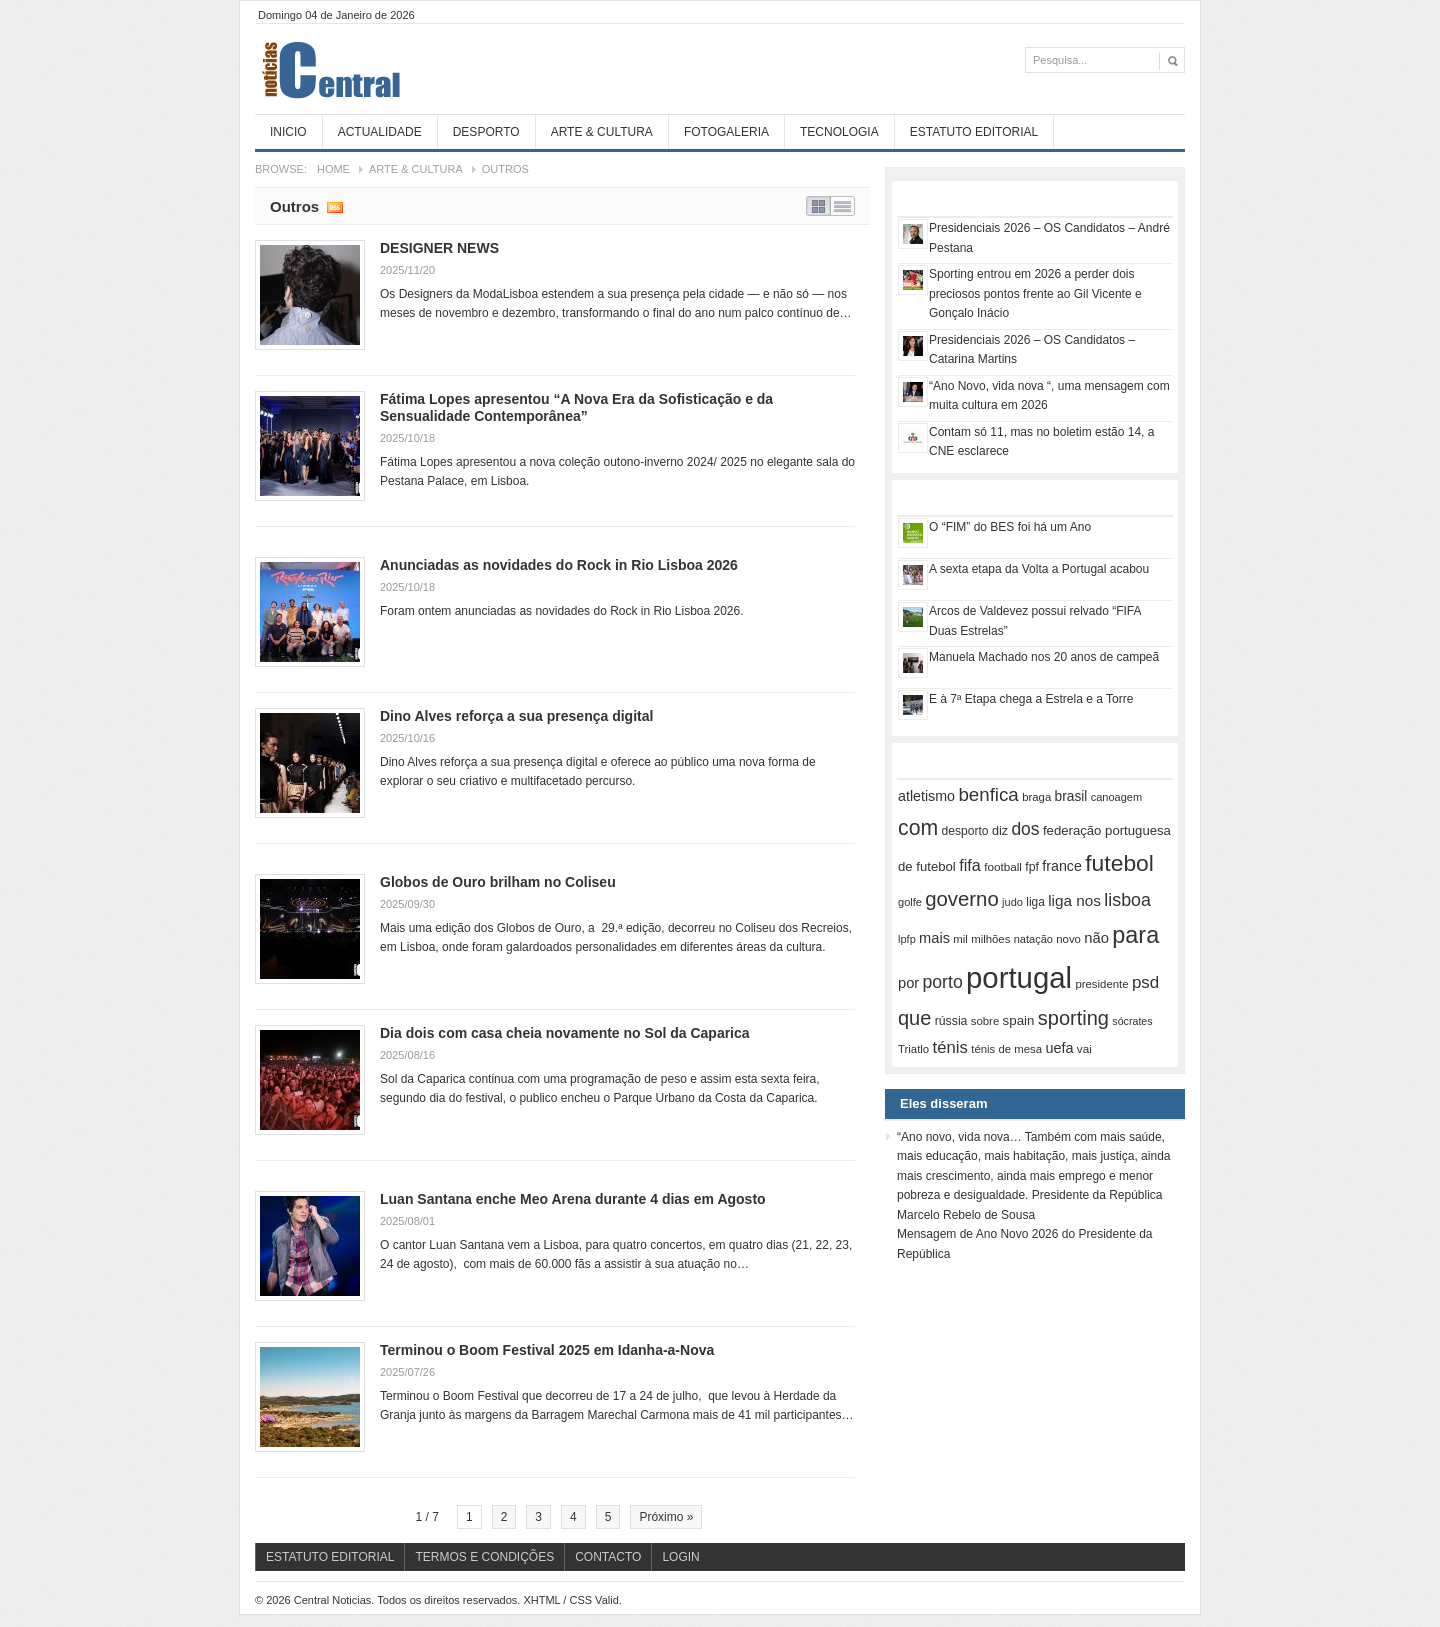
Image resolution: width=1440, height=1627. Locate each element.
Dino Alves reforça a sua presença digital (516, 716)
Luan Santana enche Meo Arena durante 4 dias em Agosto (573, 1199)
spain (1019, 1020)
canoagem (1116, 797)
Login (680, 1557)
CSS (580, 1600)
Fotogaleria (726, 132)
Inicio (288, 132)
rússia (951, 1021)
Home (333, 169)
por (908, 983)
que (914, 1018)
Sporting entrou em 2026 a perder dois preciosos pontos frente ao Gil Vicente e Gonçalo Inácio (1035, 293)
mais (934, 938)
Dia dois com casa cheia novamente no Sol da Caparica (565, 1033)
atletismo (926, 796)
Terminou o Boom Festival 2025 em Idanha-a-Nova (547, 1350)
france (1062, 866)
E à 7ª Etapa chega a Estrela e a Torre (1031, 699)
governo (962, 899)
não (1096, 938)
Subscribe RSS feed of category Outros (335, 206)
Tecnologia (839, 132)
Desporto (486, 132)
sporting (1073, 1018)
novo (1068, 939)
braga (1036, 797)
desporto (965, 831)
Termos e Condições (484, 1557)
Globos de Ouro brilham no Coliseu (498, 882)
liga (1035, 902)
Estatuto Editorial (974, 132)
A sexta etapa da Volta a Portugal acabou (1039, 569)
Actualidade (380, 132)
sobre (985, 1021)
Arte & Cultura (602, 132)
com (918, 828)
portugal (1019, 977)
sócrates (1132, 1021)
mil (960, 939)
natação (1033, 939)
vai (1084, 1048)
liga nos (1074, 900)
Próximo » (666, 1517)
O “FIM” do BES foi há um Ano (1010, 527)
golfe (910, 902)
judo (1012, 902)
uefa (1059, 1048)
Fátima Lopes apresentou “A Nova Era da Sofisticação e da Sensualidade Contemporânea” (576, 407)
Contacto (608, 1557)
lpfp (907, 939)
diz (1000, 831)
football (1003, 866)
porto (942, 982)
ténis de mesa (1006, 1049)
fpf (1032, 867)
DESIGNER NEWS (439, 248)
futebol (1119, 863)
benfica (988, 794)
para (1135, 935)
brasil (1071, 796)
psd (1145, 982)
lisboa (1127, 900)
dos (1025, 829)
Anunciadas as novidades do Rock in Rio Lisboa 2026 (559, 565)
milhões (990, 939)
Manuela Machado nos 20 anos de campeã (1044, 657)
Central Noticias (405, 69)
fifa (970, 865)
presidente (1101, 984)
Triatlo (913, 1049)
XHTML (541, 1600)
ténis (950, 1047)
